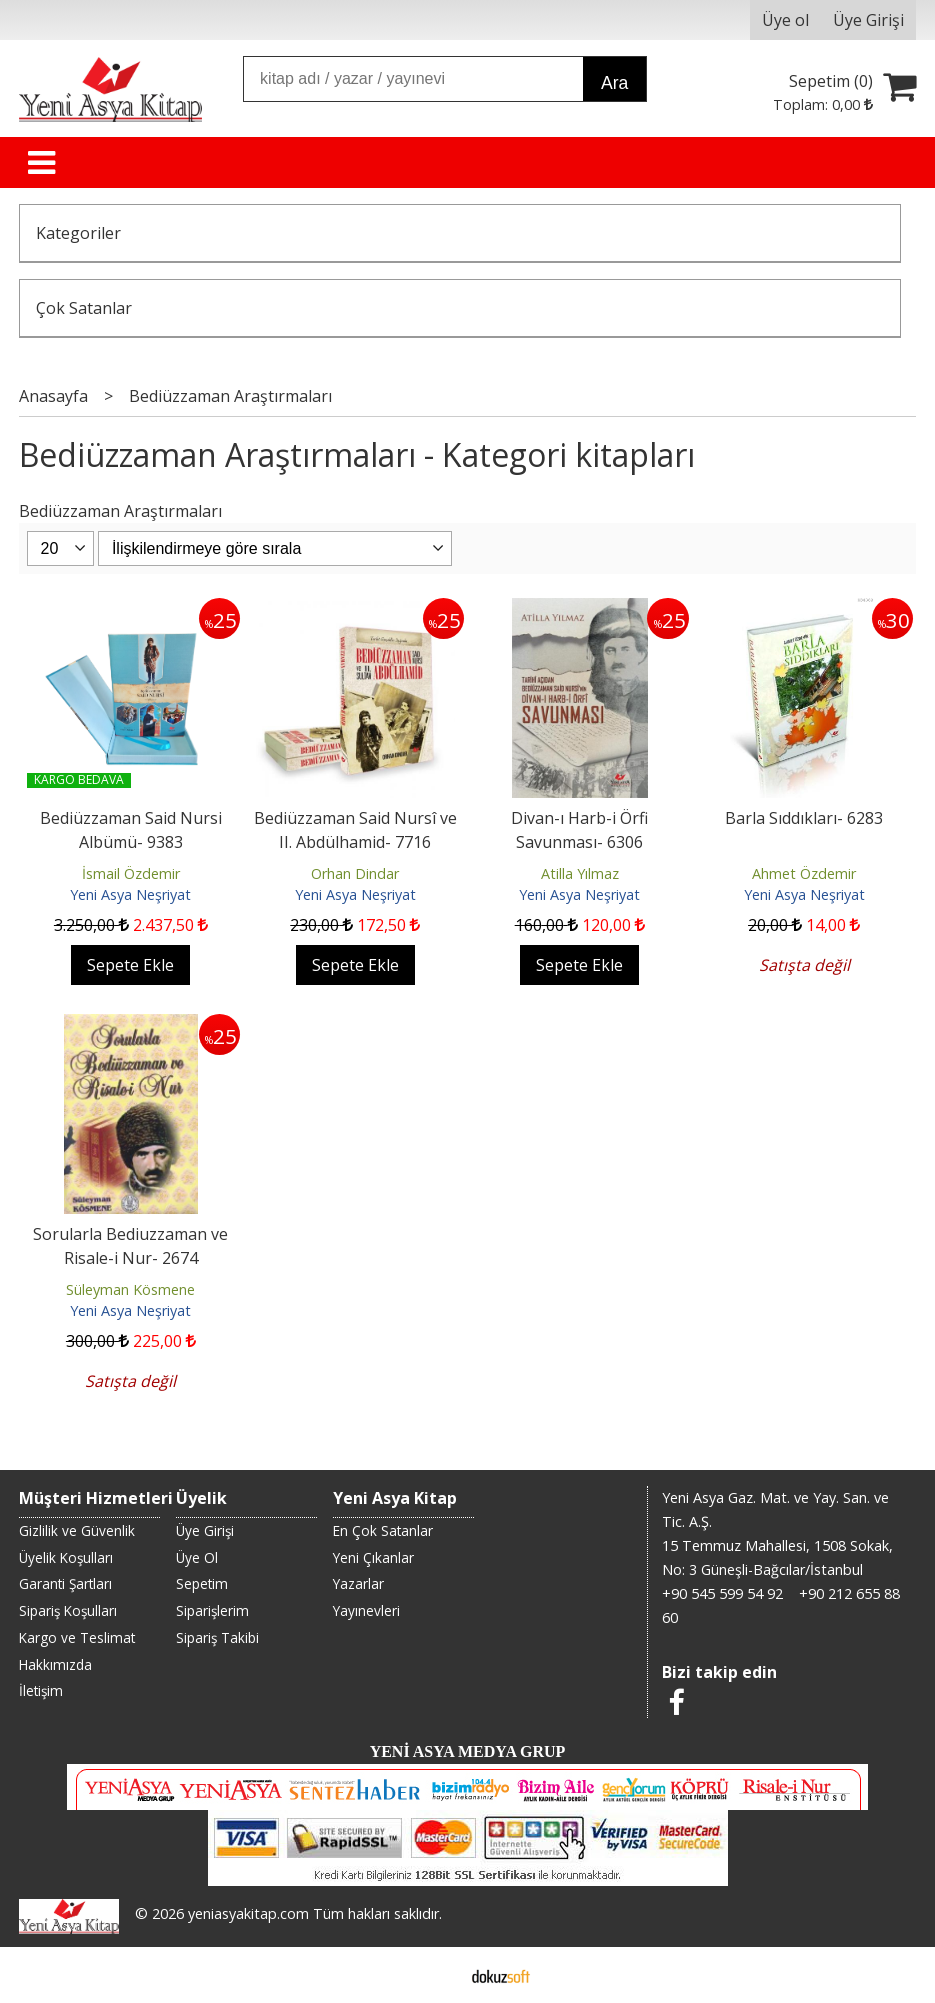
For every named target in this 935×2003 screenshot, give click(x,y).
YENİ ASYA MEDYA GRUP (468, 1751)
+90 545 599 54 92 (722, 1593)
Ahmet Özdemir (804, 873)
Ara (614, 83)
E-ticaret (435, 1975)
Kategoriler (78, 233)
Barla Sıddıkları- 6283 (804, 818)
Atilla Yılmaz (580, 873)
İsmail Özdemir (131, 873)
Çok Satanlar (84, 308)
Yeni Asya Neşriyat (130, 894)
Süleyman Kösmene (130, 1289)
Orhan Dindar (355, 873)
